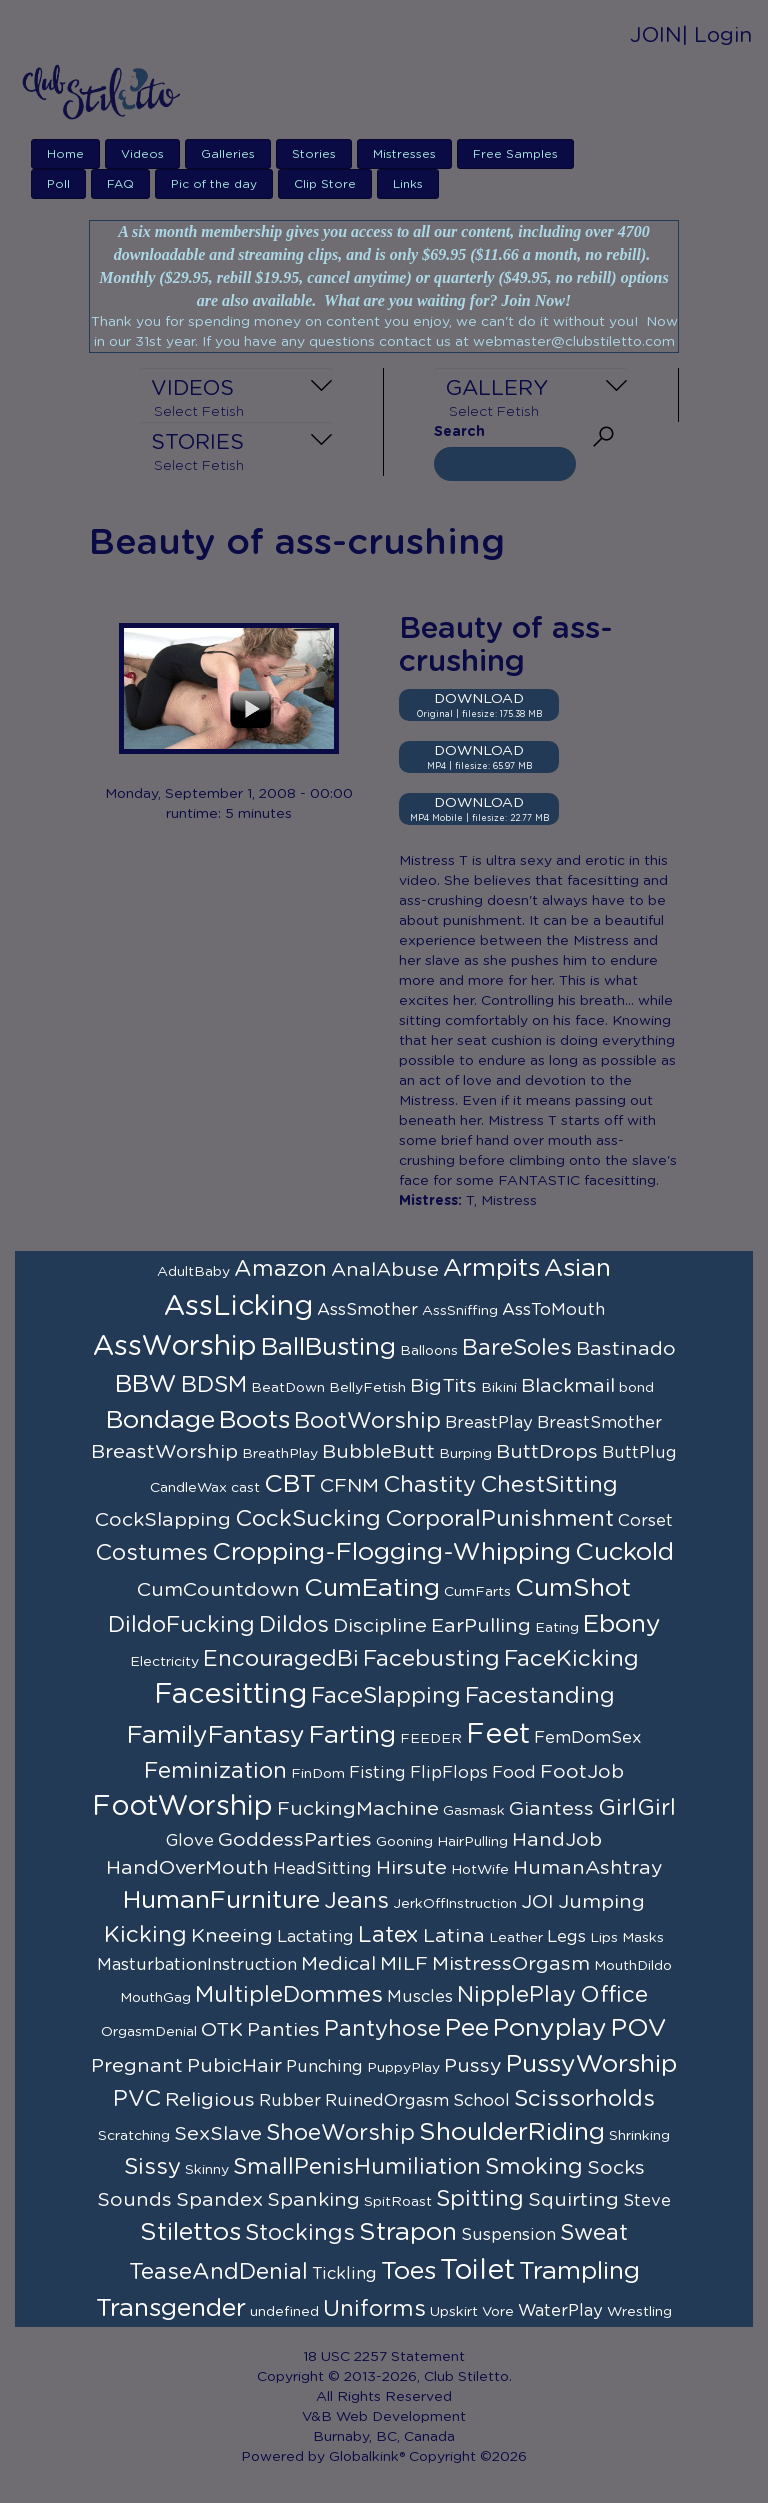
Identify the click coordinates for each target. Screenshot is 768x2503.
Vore (498, 2312)
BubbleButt (378, 1452)
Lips (604, 1938)
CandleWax (188, 1488)
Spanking (313, 2200)
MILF (404, 1964)
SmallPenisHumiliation (357, 2167)
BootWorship (367, 1421)
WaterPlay (560, 2311)
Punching (324, 2067)
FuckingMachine (358, 1809)
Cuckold (624, 1552)
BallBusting (328, 1347)
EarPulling (481, 1626)
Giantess (551, 1809)
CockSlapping (163, 1520)
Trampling (579, 2271)
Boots (254, 1420)
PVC (137, 2099)
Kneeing (232, 1936)
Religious (210, 2100)
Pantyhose (382, 2029)
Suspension (508, 2235)
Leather (516, 1938)
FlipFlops (449, 1773)
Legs (566, 1937)
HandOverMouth (187, 1868)
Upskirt (454, 2312)
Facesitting (230, 1695)
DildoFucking (181, 1625)
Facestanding (540, 1696)
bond (636, 1388)
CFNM (349, 1486)
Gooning (404, 1842)
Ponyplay (550, 2028)
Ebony (622, 1624)
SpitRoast (398, 2202)
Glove (190, 1841)
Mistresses (404, 154)
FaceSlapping (386, 1696)
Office (614, 1995)
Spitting (480, 2199)
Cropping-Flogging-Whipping (391, 1552)
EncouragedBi (281, 1659)
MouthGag (155, 1998)
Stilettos (190, 2232)
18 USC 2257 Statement (384, 2357)
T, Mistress (501, 1201)
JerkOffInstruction (455, 1904)
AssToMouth (553, 1310)
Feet (498, 1735)
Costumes (151, 1553)
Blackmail (568, 1386)
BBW (146, 1384)
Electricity (164, 1662)
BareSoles (517, 1348)
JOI (537, 1902)
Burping (465, 1454)
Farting (352, 1735)
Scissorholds (584, 2099)
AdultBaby (193, 1272)
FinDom (318, 1774)
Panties (283, 2030)
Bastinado (626, 1349)
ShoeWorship (340, 2133)
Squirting (573, 2200)
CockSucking (308, 1519)
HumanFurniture (221, 1900)
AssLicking (238, 1307)
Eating (557, 1628)
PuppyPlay (403, 2068)
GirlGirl (637, 1808)
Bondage (160, 1420)
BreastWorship (164, 1452)
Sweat (594, 2233)
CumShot (573, 1588)
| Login (717, 35)
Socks (616, 2168)
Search (459, 432)
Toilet (477, 2271)
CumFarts (477, 1592)
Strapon (408, 2232)
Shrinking (639, 2136)
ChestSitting (549, 1485)
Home (65, 154)
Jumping (601, 1902)
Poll (58, 184)
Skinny (207, 2170)
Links (408, 184)
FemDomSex (588, 1738)
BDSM (214, 1385)
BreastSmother (599, 1423)
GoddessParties (295, 1840)
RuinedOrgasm (387, 2101)
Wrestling (639, 2312)
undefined (284, 2312)
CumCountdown (218, 1590)
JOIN (656, 35)
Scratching (134, 2136)
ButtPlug (639, 1453)
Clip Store (325, 184)
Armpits (491, 1268)
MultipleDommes (289, 1995)
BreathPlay (280, 1454)
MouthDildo (633, 1966)
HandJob (557, 1840)
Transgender (171, 2308)
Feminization (215, 1771)
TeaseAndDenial (218, 2272)
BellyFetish (367, 1388)
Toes (408, 2271)
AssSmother (367, 1310)
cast (245, 1488)
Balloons (429, 1351)
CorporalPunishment (499, 1519)
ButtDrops (547, 1452)
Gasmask (474, 1811)
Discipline (380, 1626)
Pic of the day (214, 184)
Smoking (534, 2167)
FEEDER (431, 1739)
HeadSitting (322, 1869)
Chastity (429, 1485)
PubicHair (234, 2066)
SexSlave (218, 2134)
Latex (388, 1935)
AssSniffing (460, 1311)
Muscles (420, 1997)
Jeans (356, 1901)
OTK (222, 2030)
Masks (643, 1938)
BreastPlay (489, 1423)
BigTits (443, 1386)
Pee (467, 2028)
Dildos (294, 1625)
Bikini (499, 1388)
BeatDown (288, 1388)
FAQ (120, 184)
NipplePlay (516, 1995)
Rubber (290, 2101)
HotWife (480, 1870)
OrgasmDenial (149, 2032)
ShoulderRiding (512, 2132)
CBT (290, 1484)
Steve (647, 2201)
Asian (577, 1268)
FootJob (582, 1772)
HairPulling (472, 1842)
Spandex (219, 2200)
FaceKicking (571, 1659)
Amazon (280, 1269)
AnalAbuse (385, 1270)
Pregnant (137, 2066)
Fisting (377, 1773)
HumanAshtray (588, 1868)
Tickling (344, 2274)
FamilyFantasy (216, 1735)
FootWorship (182, 1807)
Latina (454, 1936)
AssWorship (175, 1347)
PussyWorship (591, 2064)
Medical (338, 1964)
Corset (645, 1521)
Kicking (145, 1935)
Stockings (300, 2233)
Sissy (152, 2167)
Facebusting (431, 1659)
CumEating (372, 1588)
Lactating (315, 1937)
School (481, 2101)
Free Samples (515, 154)
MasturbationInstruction (197, 1965)
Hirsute (411, 1868)
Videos (142, 154)
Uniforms (374, 2309)
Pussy (473, 2066)
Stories (314, 154)
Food (514, 1773)
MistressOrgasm (511, 1964)
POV (639, 2028)
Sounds (134, 2200)
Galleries (228, 154)
